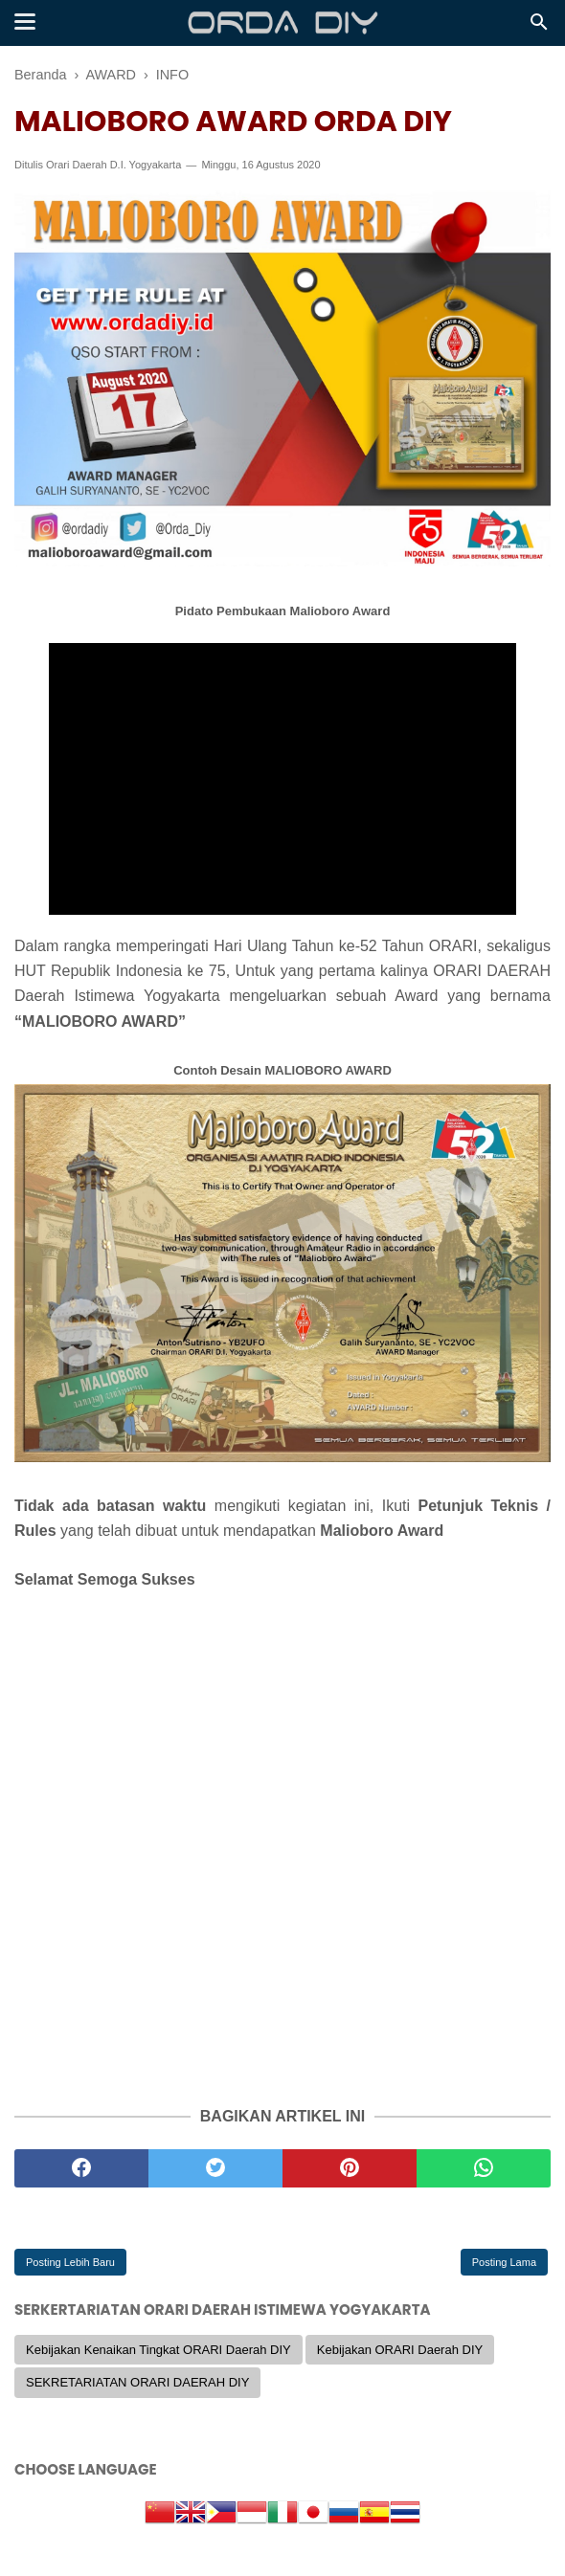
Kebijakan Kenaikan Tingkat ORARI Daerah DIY (158, 2350)
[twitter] (215, 2168)
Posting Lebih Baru (70, 2262)
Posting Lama (504, 2262)
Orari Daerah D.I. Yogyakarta (113, 164)
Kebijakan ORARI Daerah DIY (400, 2350)
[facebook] (81, 2168)
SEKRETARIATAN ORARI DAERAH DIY (137, 2382)
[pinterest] (349, 2168)
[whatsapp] (484, 2168)
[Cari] (539, 27)
